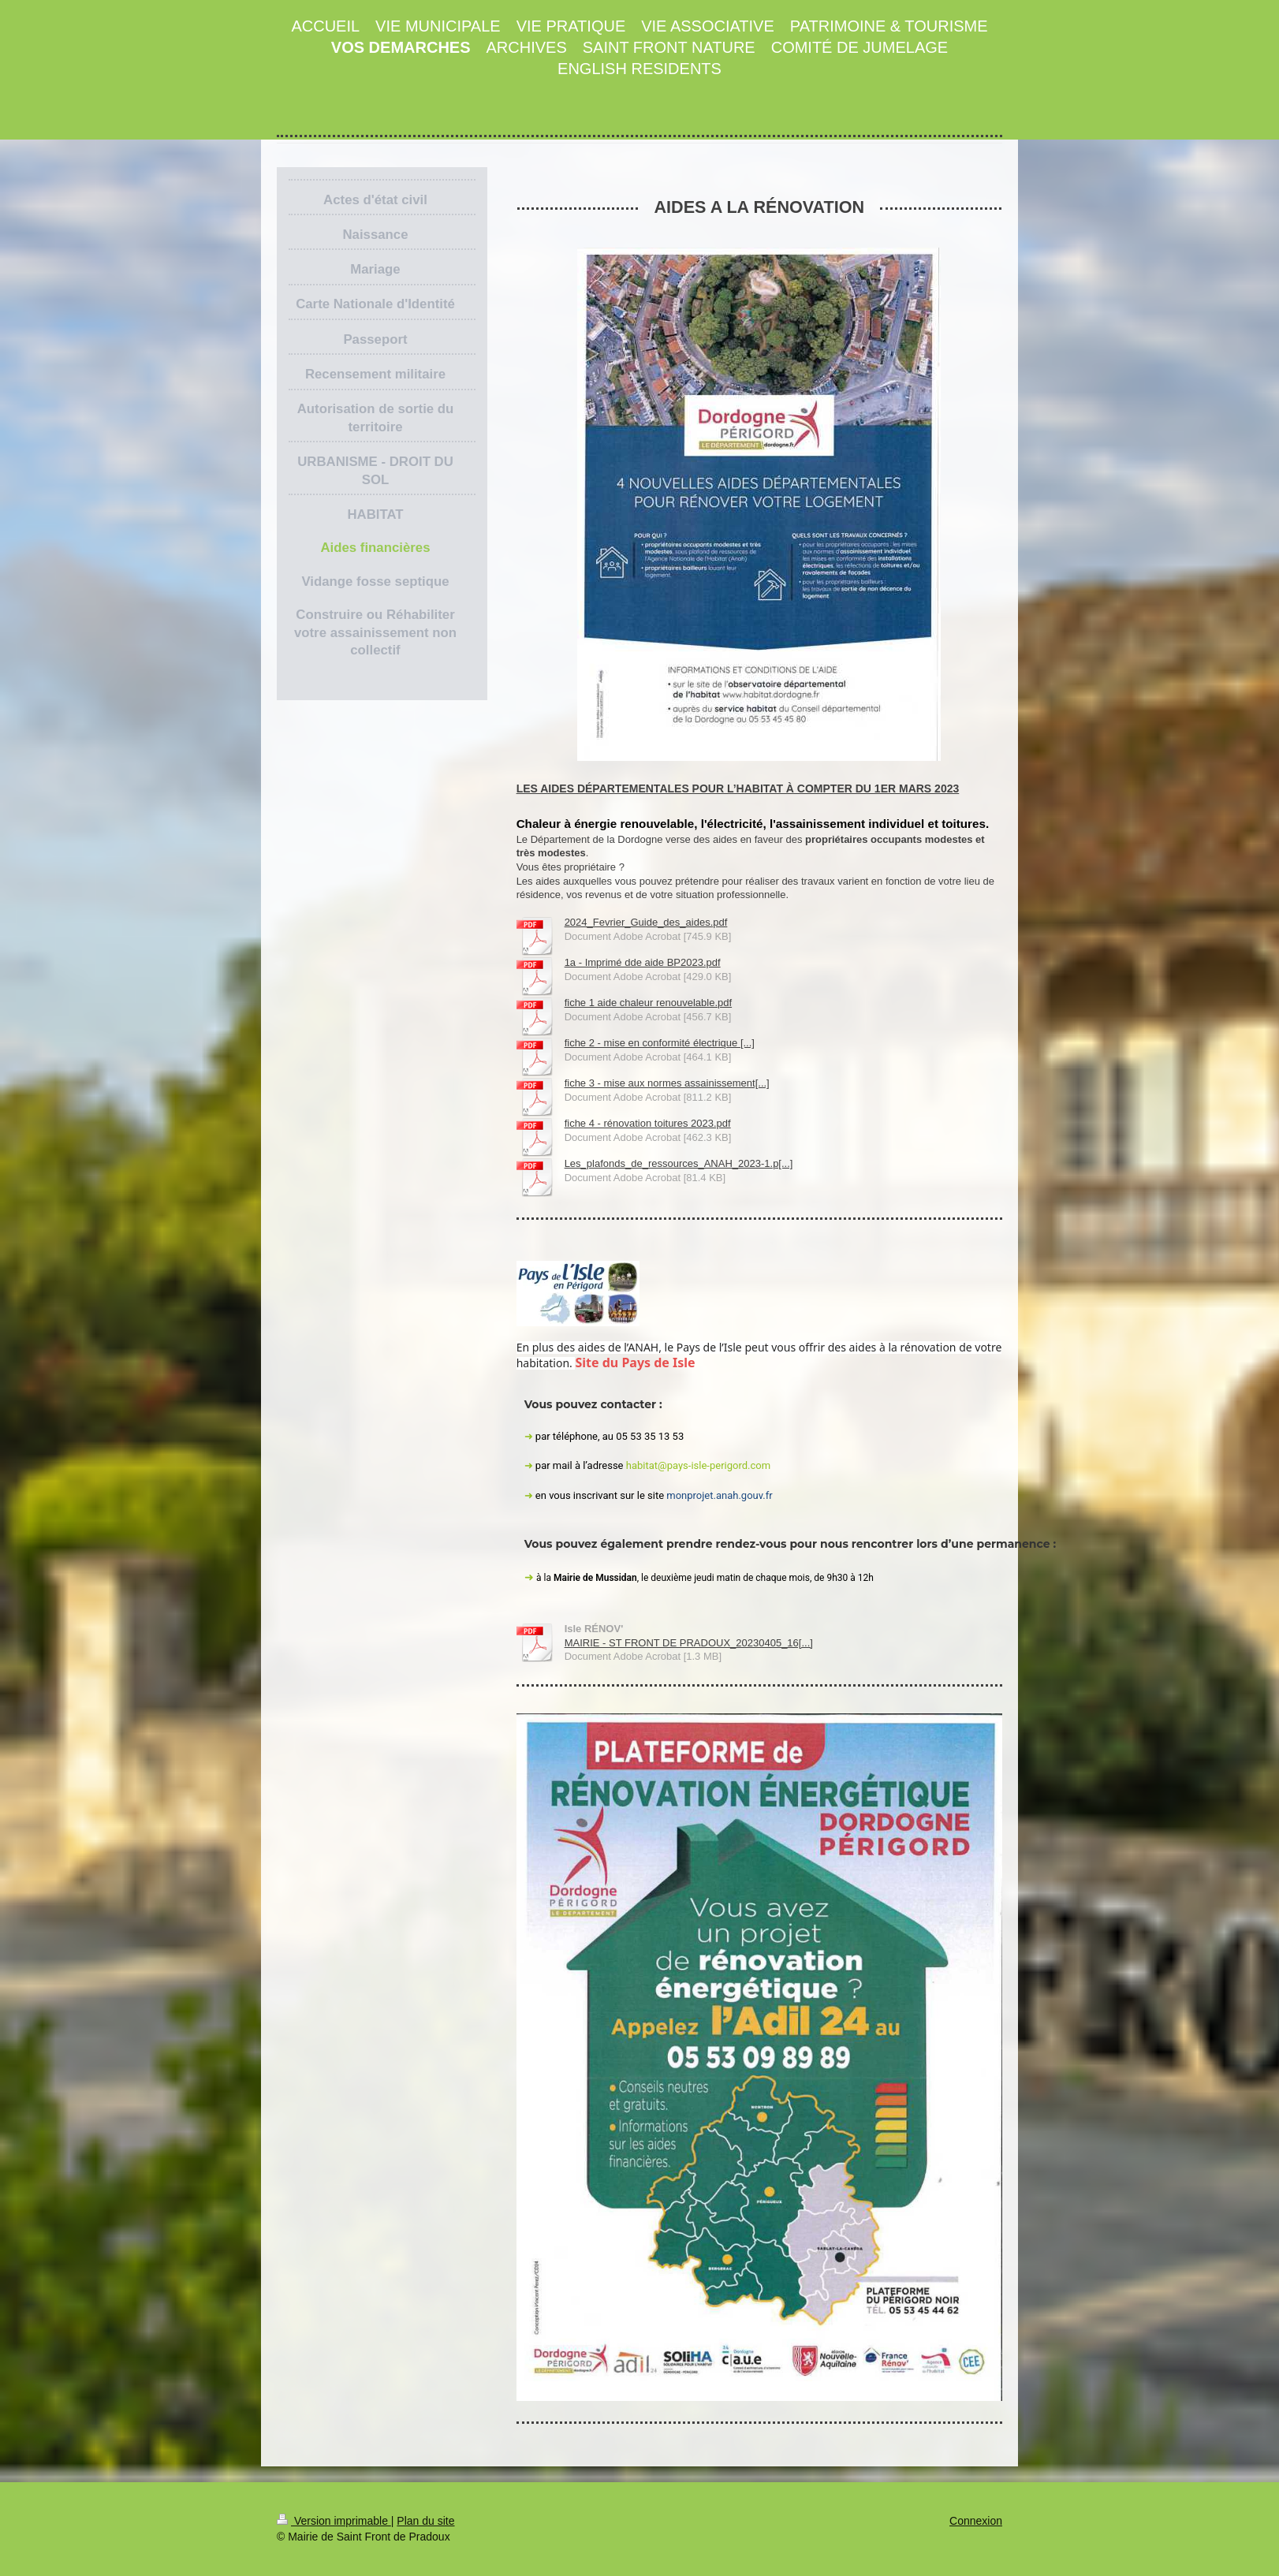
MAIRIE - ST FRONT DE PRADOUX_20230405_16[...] (689, 1643)
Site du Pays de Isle (636, 1362)
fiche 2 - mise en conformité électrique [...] (660, 1043)
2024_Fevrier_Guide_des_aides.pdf (646, 922)
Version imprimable (334, 2520)
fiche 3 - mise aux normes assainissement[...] (667, 1083)
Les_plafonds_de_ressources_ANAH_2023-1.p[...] (679, 1163)
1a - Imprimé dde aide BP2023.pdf (643, 962)
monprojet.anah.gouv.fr (719, 1495)
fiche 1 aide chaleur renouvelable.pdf (648, 1002)
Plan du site (425, 2520)
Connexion (975, 2520)
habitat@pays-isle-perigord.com (698, 1465)
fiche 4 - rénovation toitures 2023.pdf (648, 1123)
